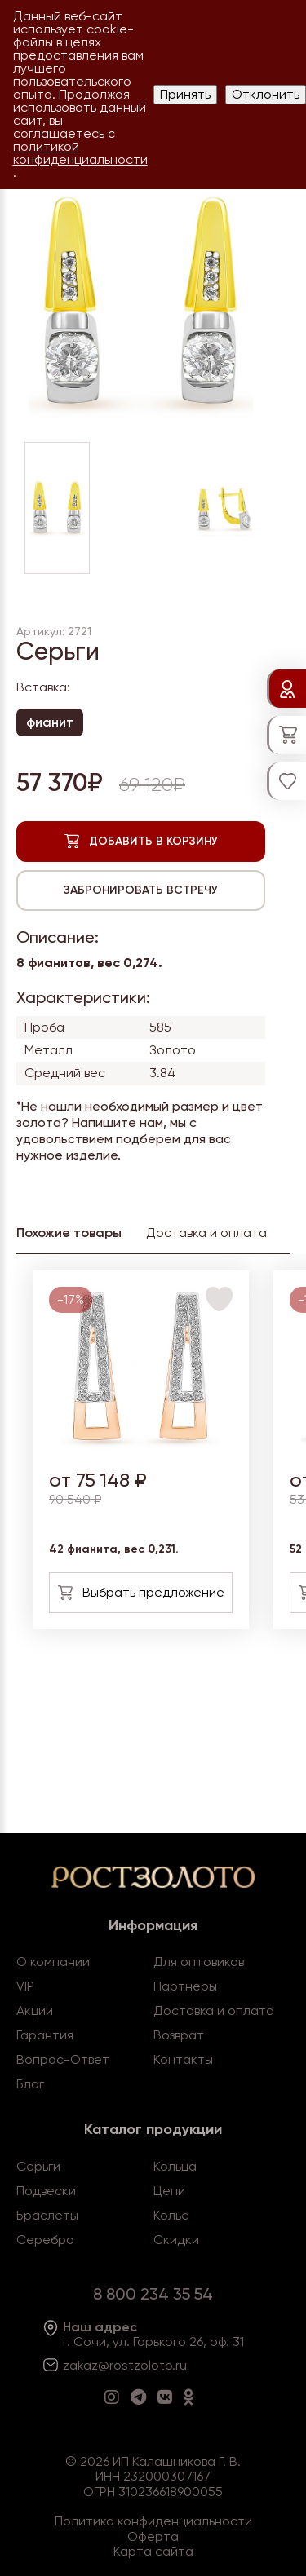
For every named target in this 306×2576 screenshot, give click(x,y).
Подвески (46, 2190)
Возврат (178, 2035)
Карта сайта (153, 2551)
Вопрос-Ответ (62, 2059)
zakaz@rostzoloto (117, 2365)
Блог (30, 2084)
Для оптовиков (198, 1961)
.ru (179, 2365)
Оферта (153, 2536)
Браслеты (47, 2215)
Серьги (38, 2166)
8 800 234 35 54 (153, 2294)
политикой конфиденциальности (80, 153)
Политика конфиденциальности (153, 2521)
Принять (185, 94)
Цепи (169, 2190)
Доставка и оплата (213, 2010)
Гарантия (44, 2035)
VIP (25, 1986)
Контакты (183, 2059)
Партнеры (185, 1986)
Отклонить (265, 94)
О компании (53, 1961)
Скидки (176, 2239)
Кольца (175, 2166)
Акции (34, 2010)
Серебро (45, 2239)
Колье (171, 2215)
